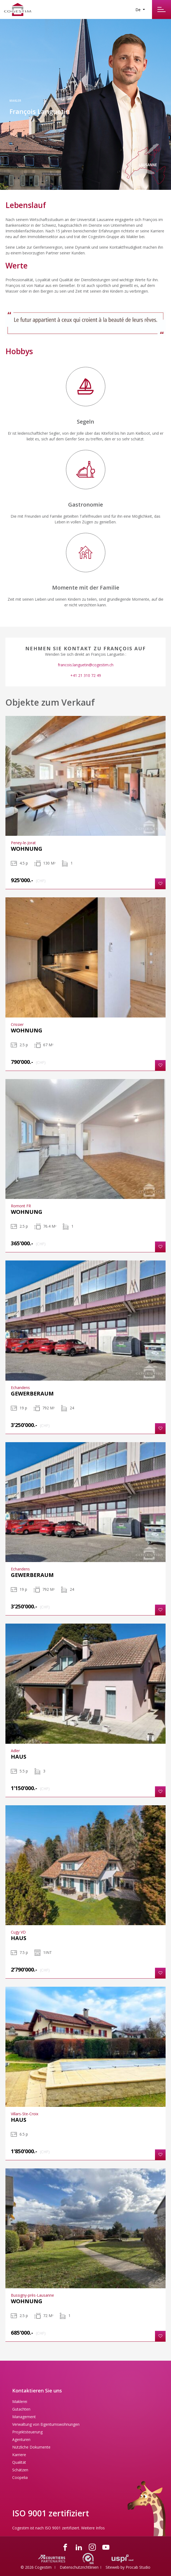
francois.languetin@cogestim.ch (85, 664)
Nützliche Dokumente (31, 2447)
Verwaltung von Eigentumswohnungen (46, 2424)
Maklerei (19, 2401)
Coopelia (20, 2477)
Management (24, 2416)
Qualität (19, 2462)
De (138, 9)
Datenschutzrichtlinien (79, 2567)
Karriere (19, 2454)
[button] (160, 883)
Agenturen (21, 2439)
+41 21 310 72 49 (85, 675)
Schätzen (20, 2469)
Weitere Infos (93, 2527)
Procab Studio (138, 2567)
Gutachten (21, 2409)
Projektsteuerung (27, 2431)
